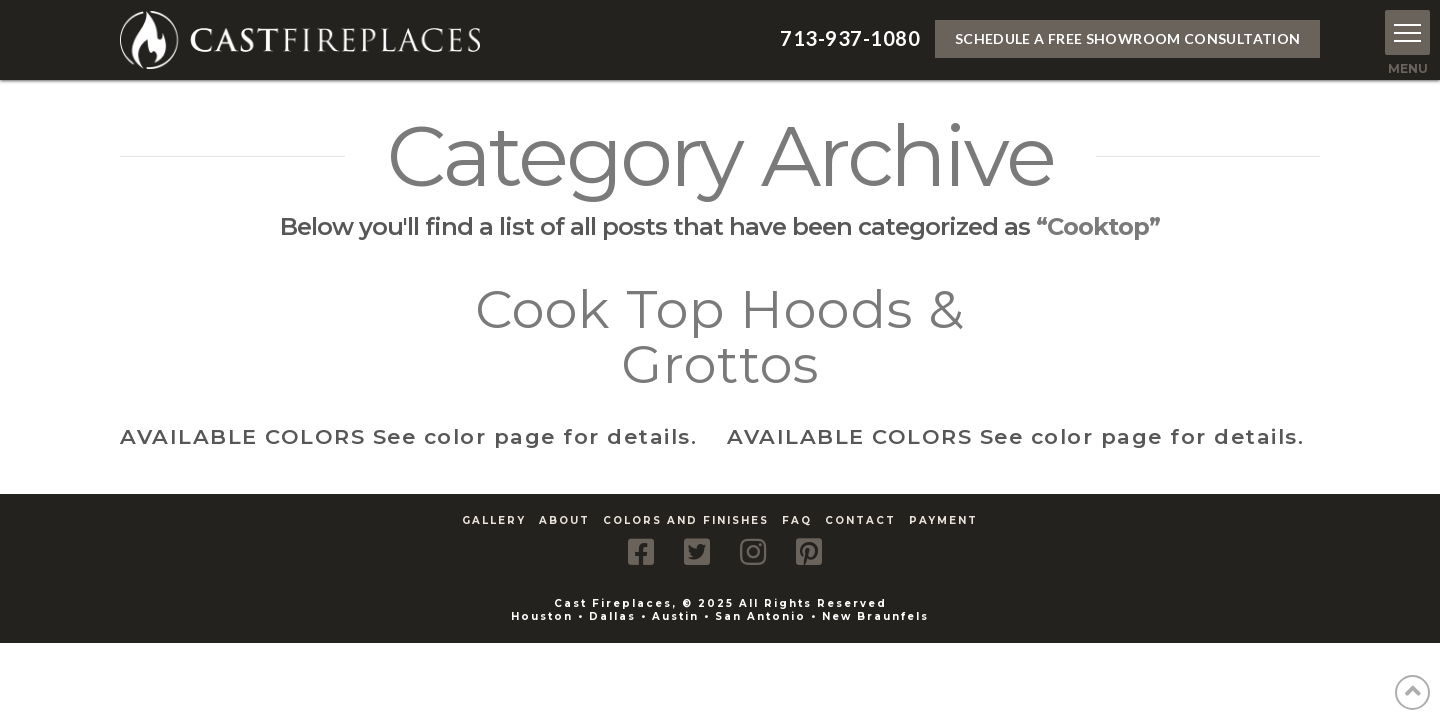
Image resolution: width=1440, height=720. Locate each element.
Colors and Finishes (686, 520)
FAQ (797, 520)
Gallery (494, 520)
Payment (943, 520)
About (564, 520)
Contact (860, 520)
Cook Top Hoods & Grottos (720, 336)
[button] (1407, 32)
